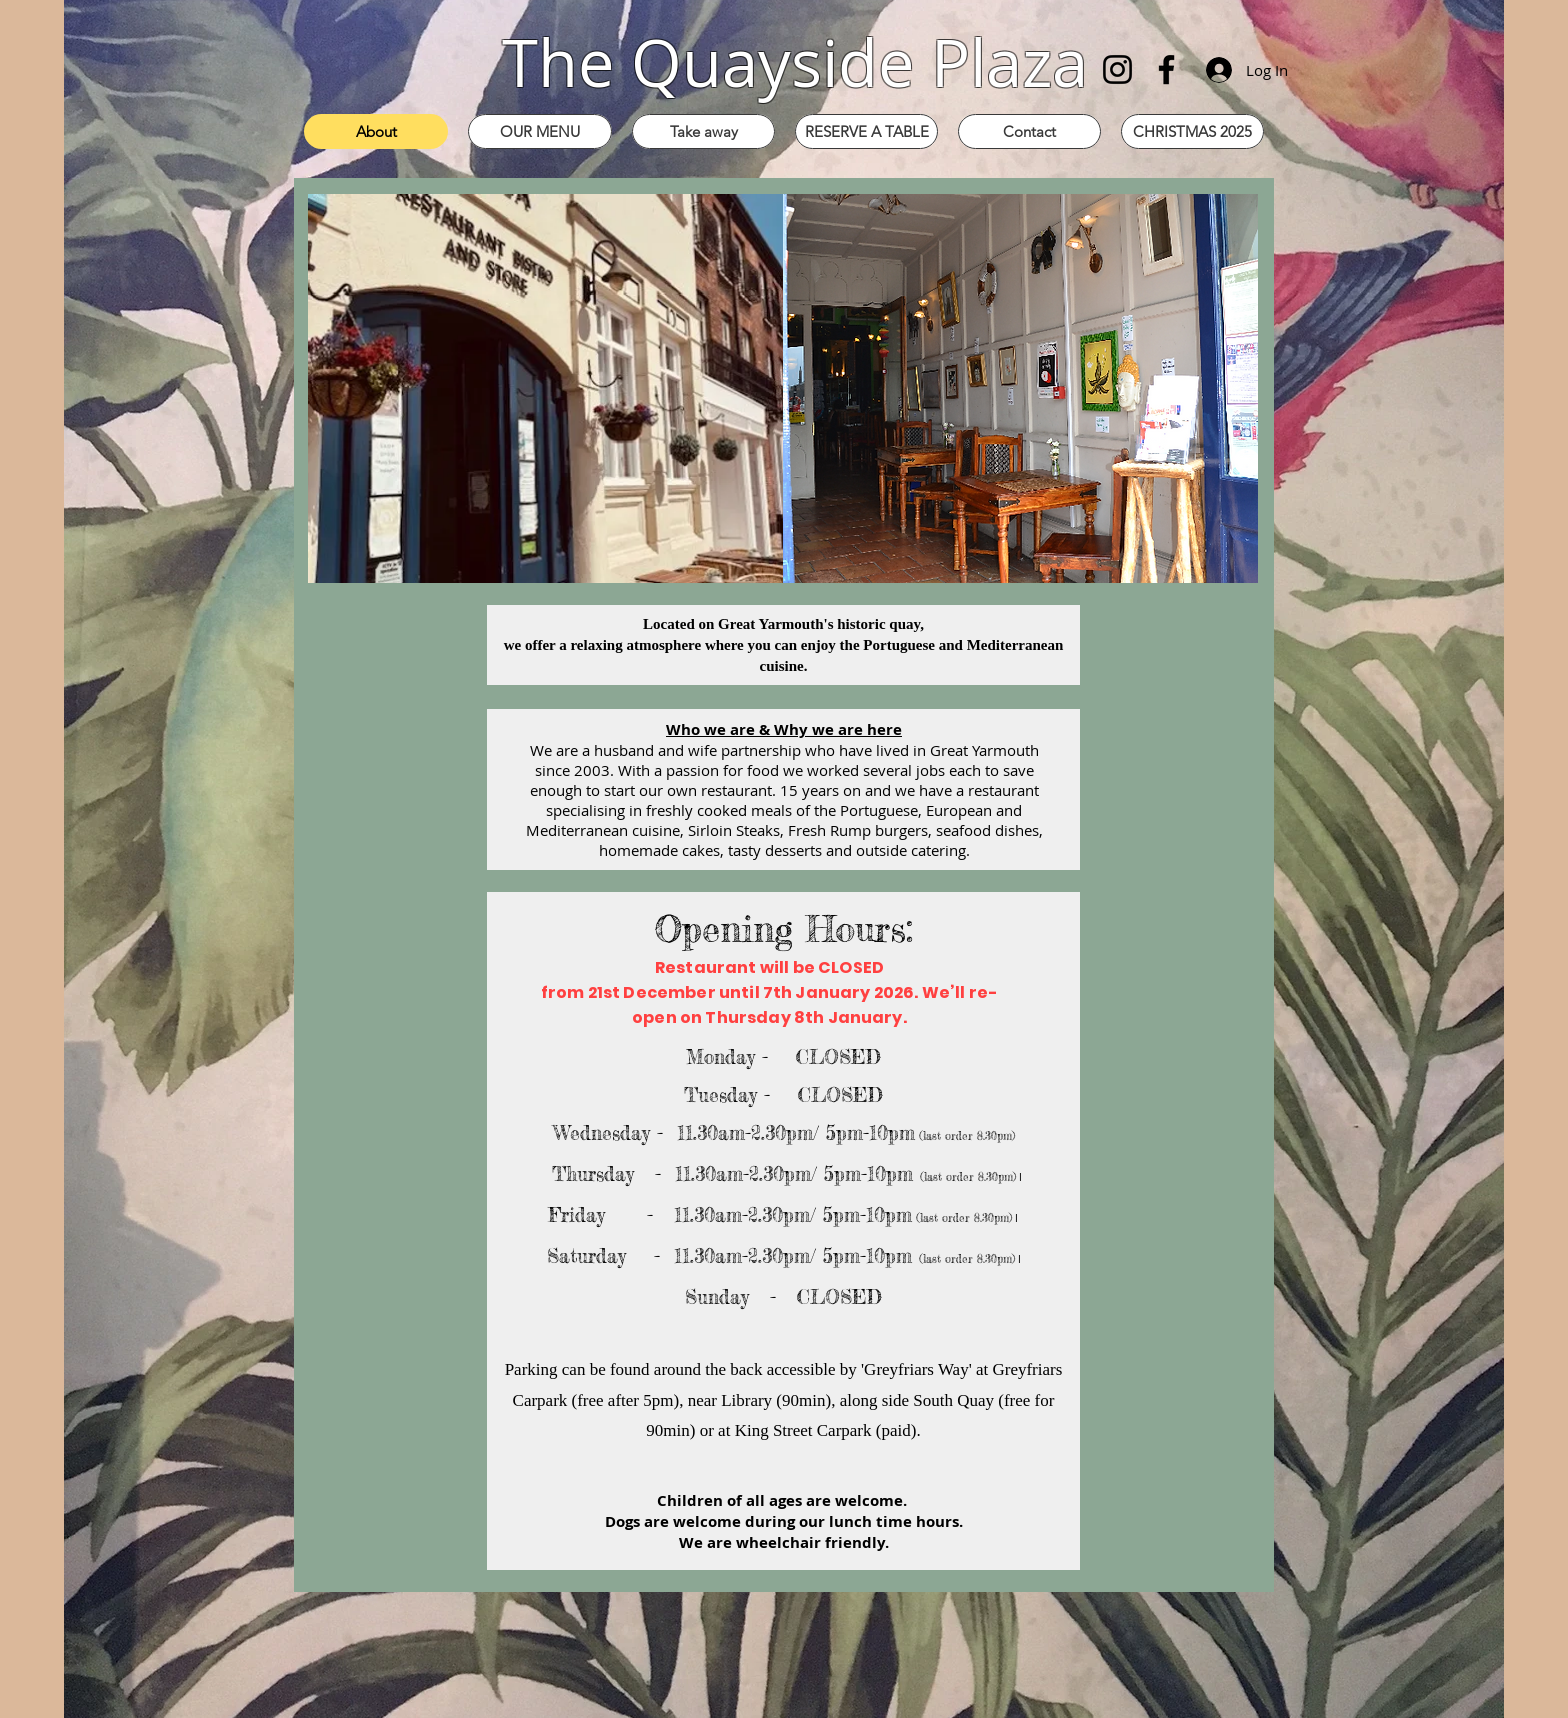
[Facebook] (1166, 69)
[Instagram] (1117, 69)
